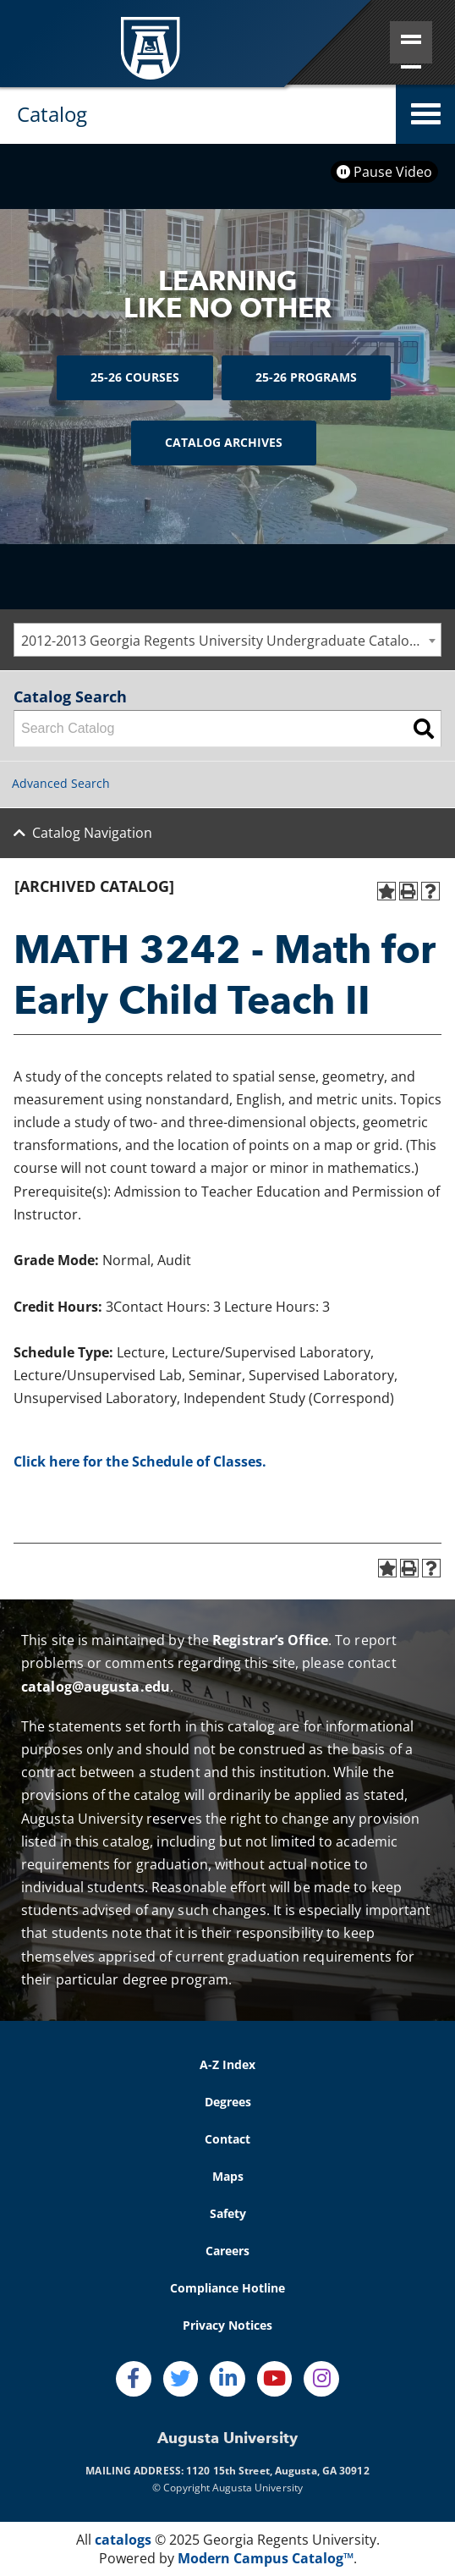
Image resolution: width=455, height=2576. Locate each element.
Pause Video (384, 171)
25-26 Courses (134, 377)
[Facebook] (133, 2379)
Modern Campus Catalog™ (266, 2558)
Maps (228, 2176)
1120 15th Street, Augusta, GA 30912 (278, 2470)
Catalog (52, 114)
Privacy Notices (227, 2325)
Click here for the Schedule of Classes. (140, 1461)
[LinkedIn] (227, 2379)
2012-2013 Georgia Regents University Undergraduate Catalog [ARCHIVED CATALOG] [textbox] (231, 640)
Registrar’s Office (270, 1640)
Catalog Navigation (92, 832)
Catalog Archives (223, 442)
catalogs (123, 2539)
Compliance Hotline (227, 2288)
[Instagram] (321, 2379)
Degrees (228, 2102)
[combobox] (227, 640)
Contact (227, 2139)
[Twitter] (181, 2379)
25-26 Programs (306, 377)
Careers (227, 2251)
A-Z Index (227, 2064)
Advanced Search (61, 783)
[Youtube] (275, 2379)
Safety (228, 2213)
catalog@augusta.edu (95, 1686)
